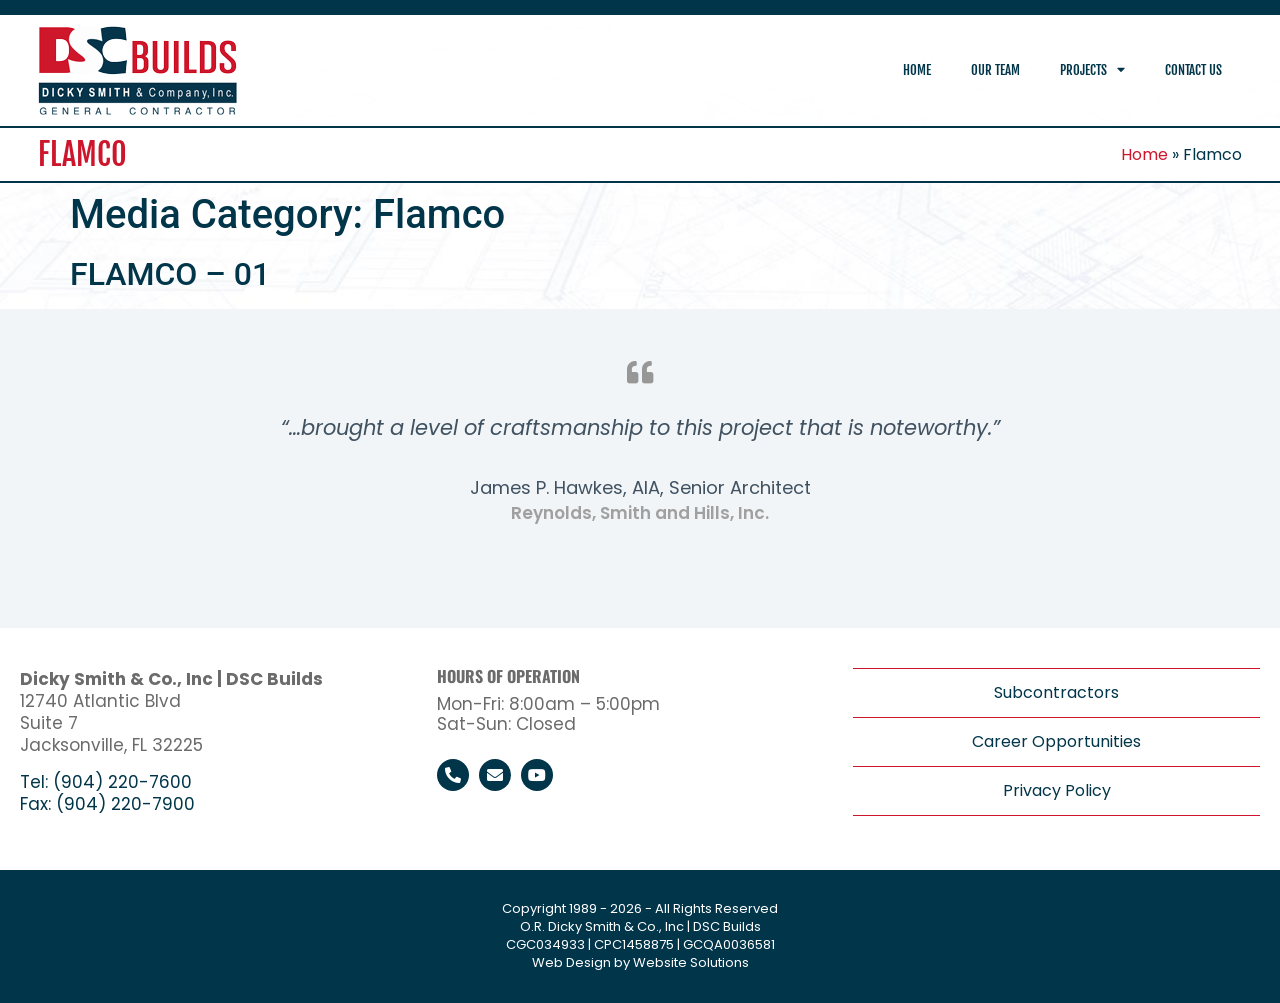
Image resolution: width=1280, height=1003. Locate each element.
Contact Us (1193, 70)
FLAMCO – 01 (170, 274)
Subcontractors (1056, 692)
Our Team (995, 70)
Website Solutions (691, 962)
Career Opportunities (1056, 741)
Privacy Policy (1057, 790)
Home (917, 70)
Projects (1092, 70)
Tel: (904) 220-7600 (106, 782)
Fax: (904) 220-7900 (107, 804)
